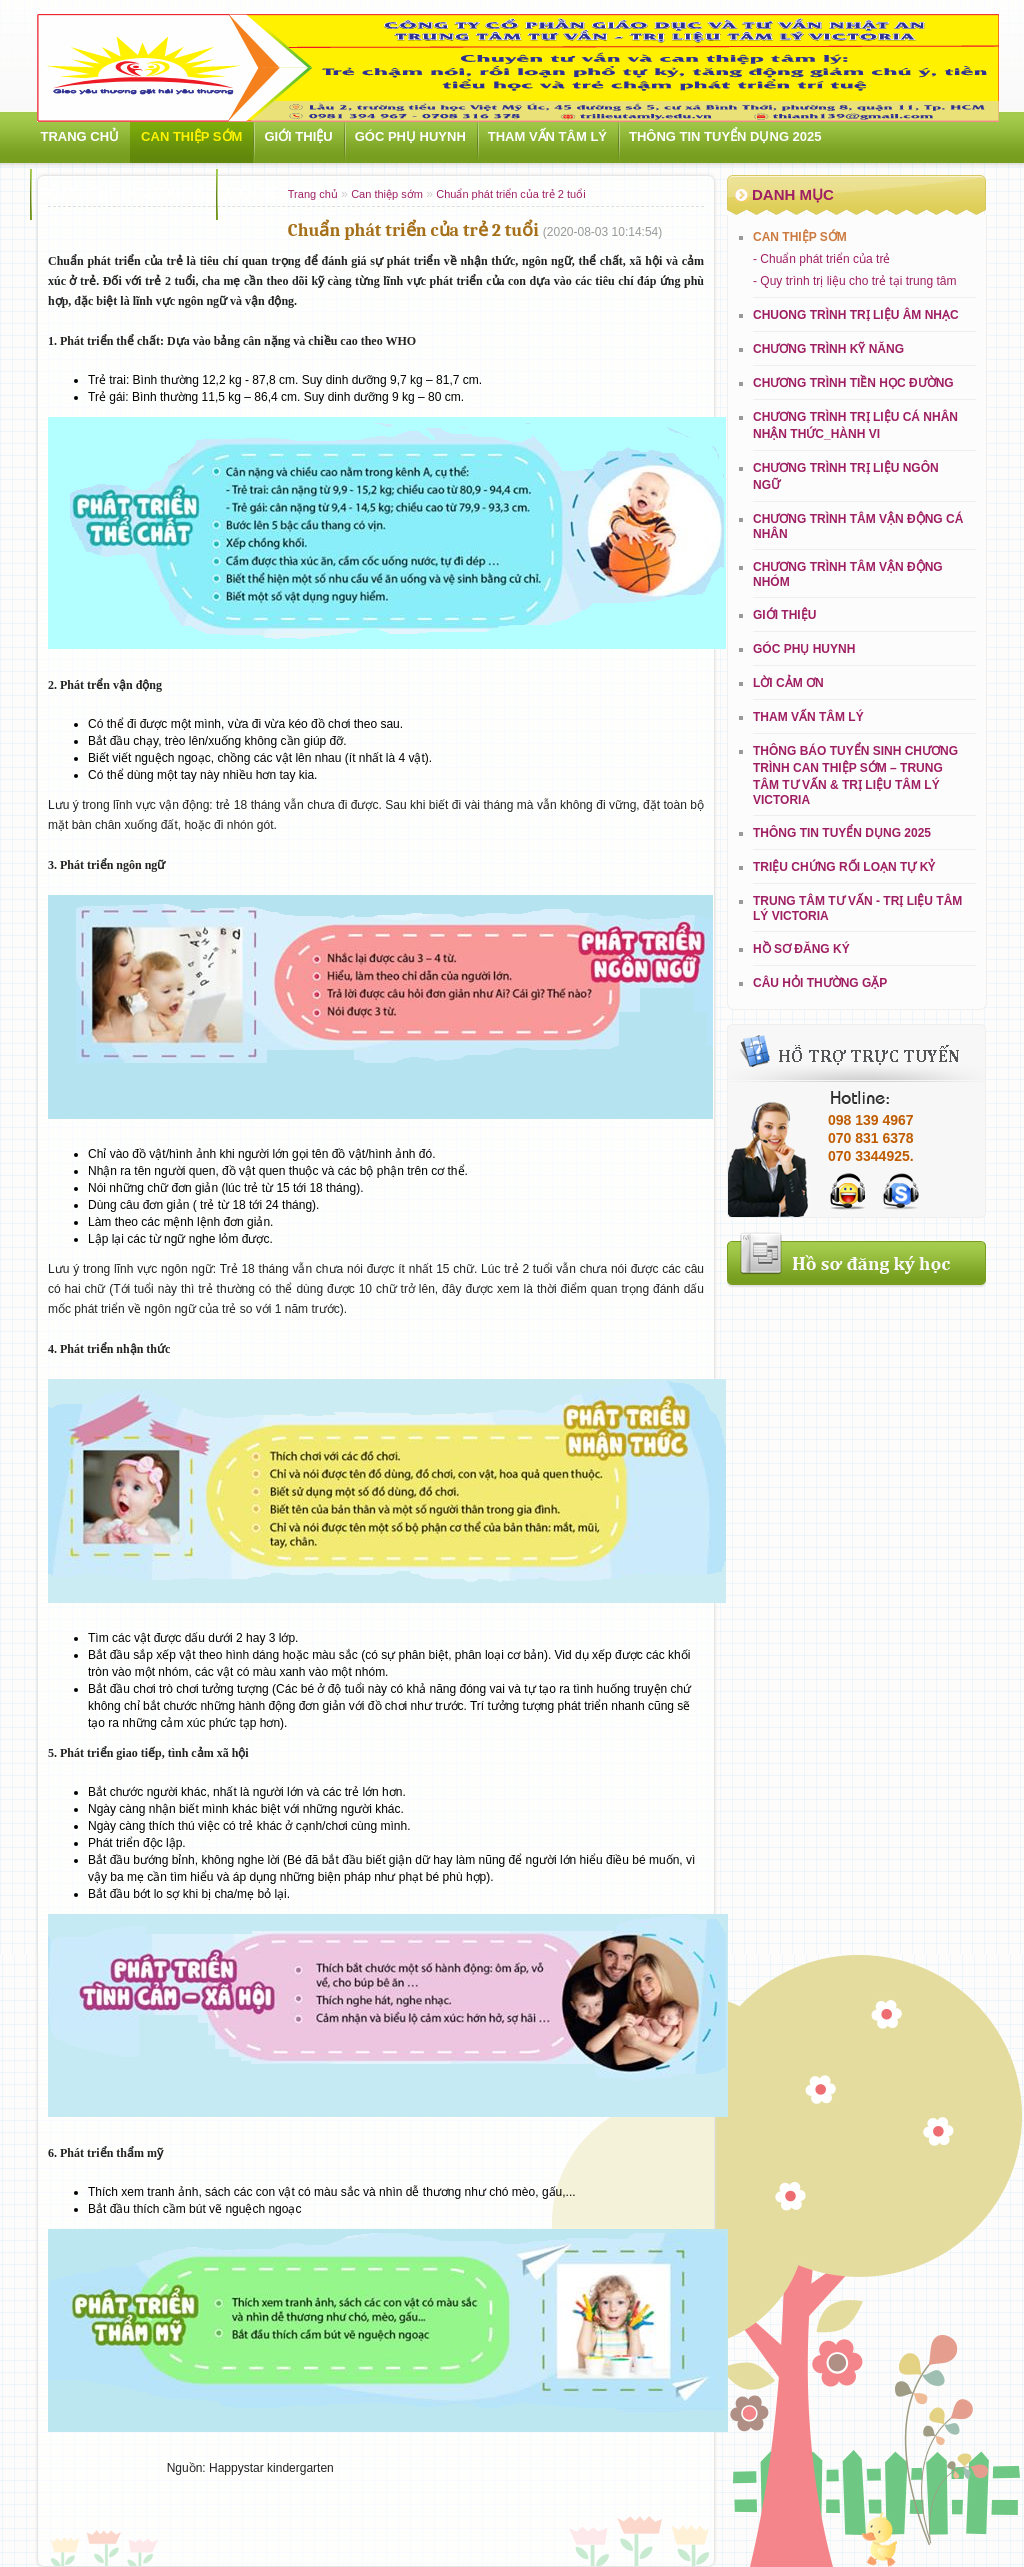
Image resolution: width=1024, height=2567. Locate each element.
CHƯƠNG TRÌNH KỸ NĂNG (828, 349)
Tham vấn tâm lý (547, 136)
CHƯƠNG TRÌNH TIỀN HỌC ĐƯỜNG (853, 383)
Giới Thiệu (298, 136)
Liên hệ (252, 193)
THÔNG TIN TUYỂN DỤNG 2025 (725, 136)
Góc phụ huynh (410, 136)
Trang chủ (80, 136)
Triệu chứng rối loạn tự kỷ (844, 867)
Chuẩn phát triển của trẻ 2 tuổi (510, 194)
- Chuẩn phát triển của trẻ (821, 259)
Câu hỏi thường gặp (820, 983)
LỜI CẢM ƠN (788, 683)
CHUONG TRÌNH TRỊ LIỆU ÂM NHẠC (856, 315)
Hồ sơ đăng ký (801, 949)
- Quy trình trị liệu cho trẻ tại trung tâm (854, 281)
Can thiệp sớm (191, 136)
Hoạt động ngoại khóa (123, 193)
